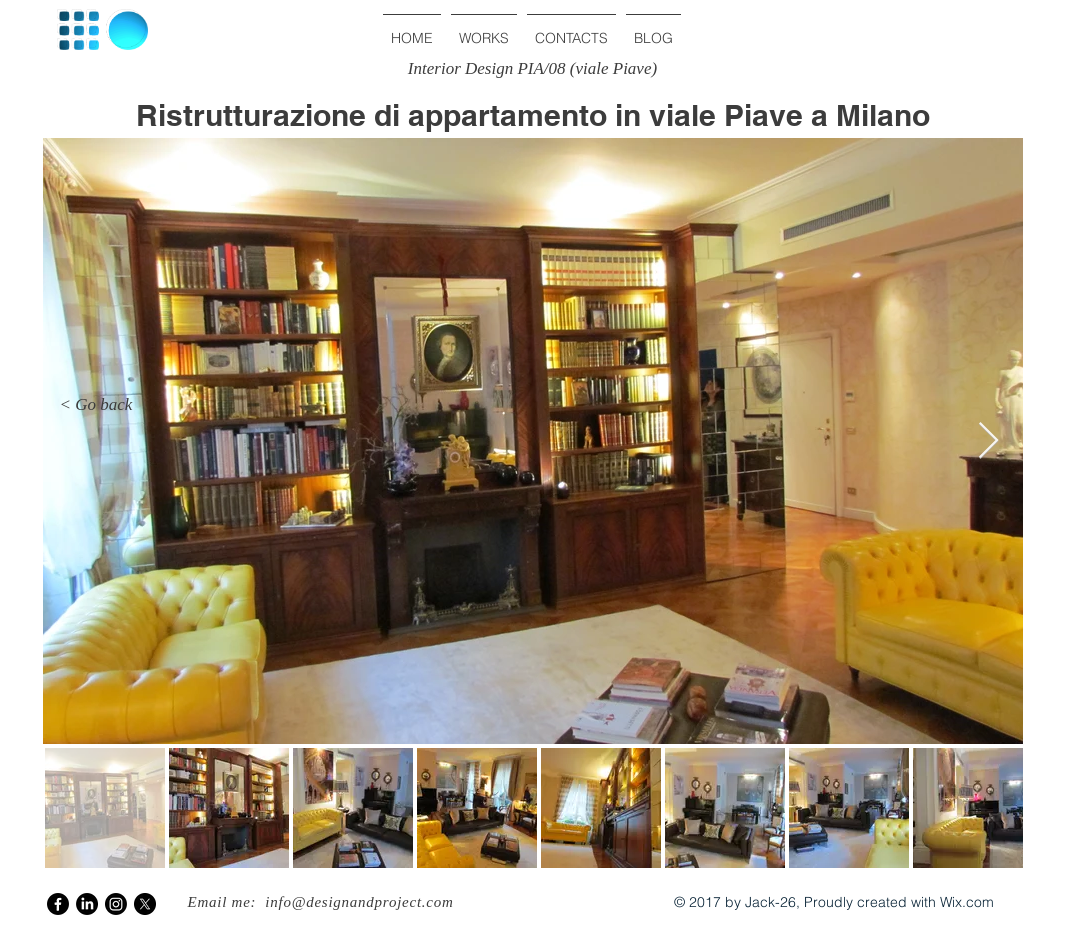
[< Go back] (96, 405)
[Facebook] (58, 904)
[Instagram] (116, 904)
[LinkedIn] (87, 904)
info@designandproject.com (359, 902)
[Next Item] (988, 441)
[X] (145, 904)
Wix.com (967, 902)
